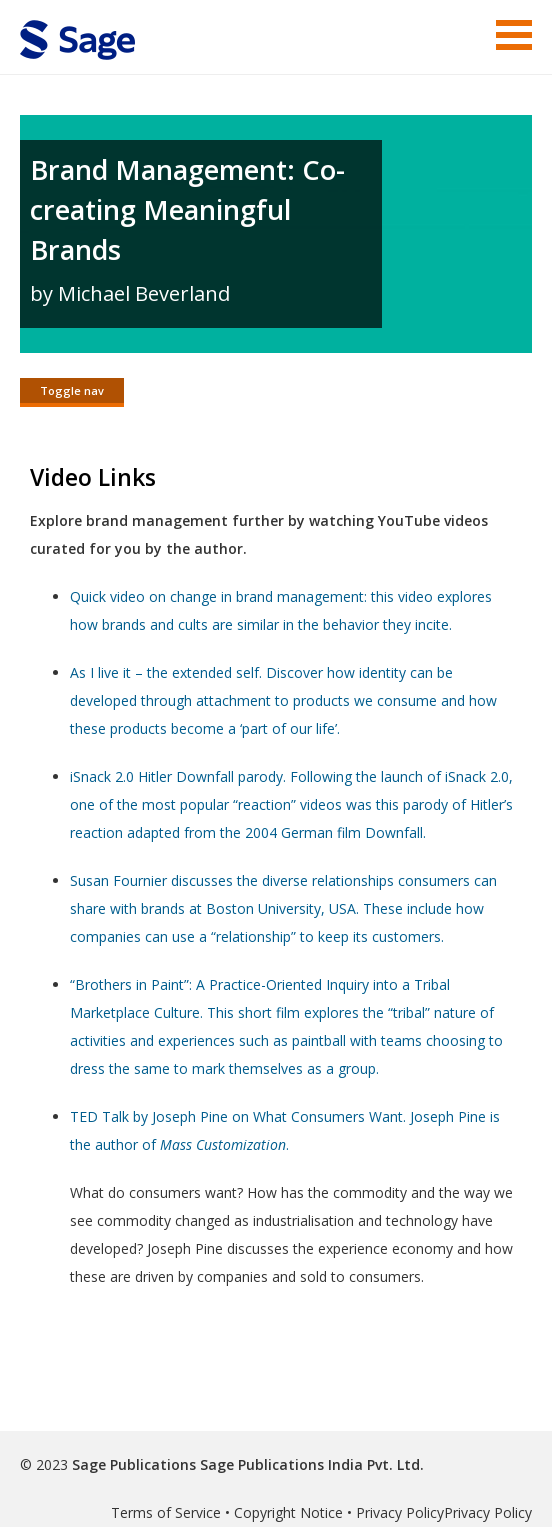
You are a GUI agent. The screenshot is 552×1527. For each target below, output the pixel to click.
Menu (514, 35)
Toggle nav (72, 390)
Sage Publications (134, 1464)
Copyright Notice (288, 1512)
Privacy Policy (400, 1512)
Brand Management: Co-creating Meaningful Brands (187, 209)
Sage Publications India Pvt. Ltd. (310, 1464)
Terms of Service (166, 1512)
